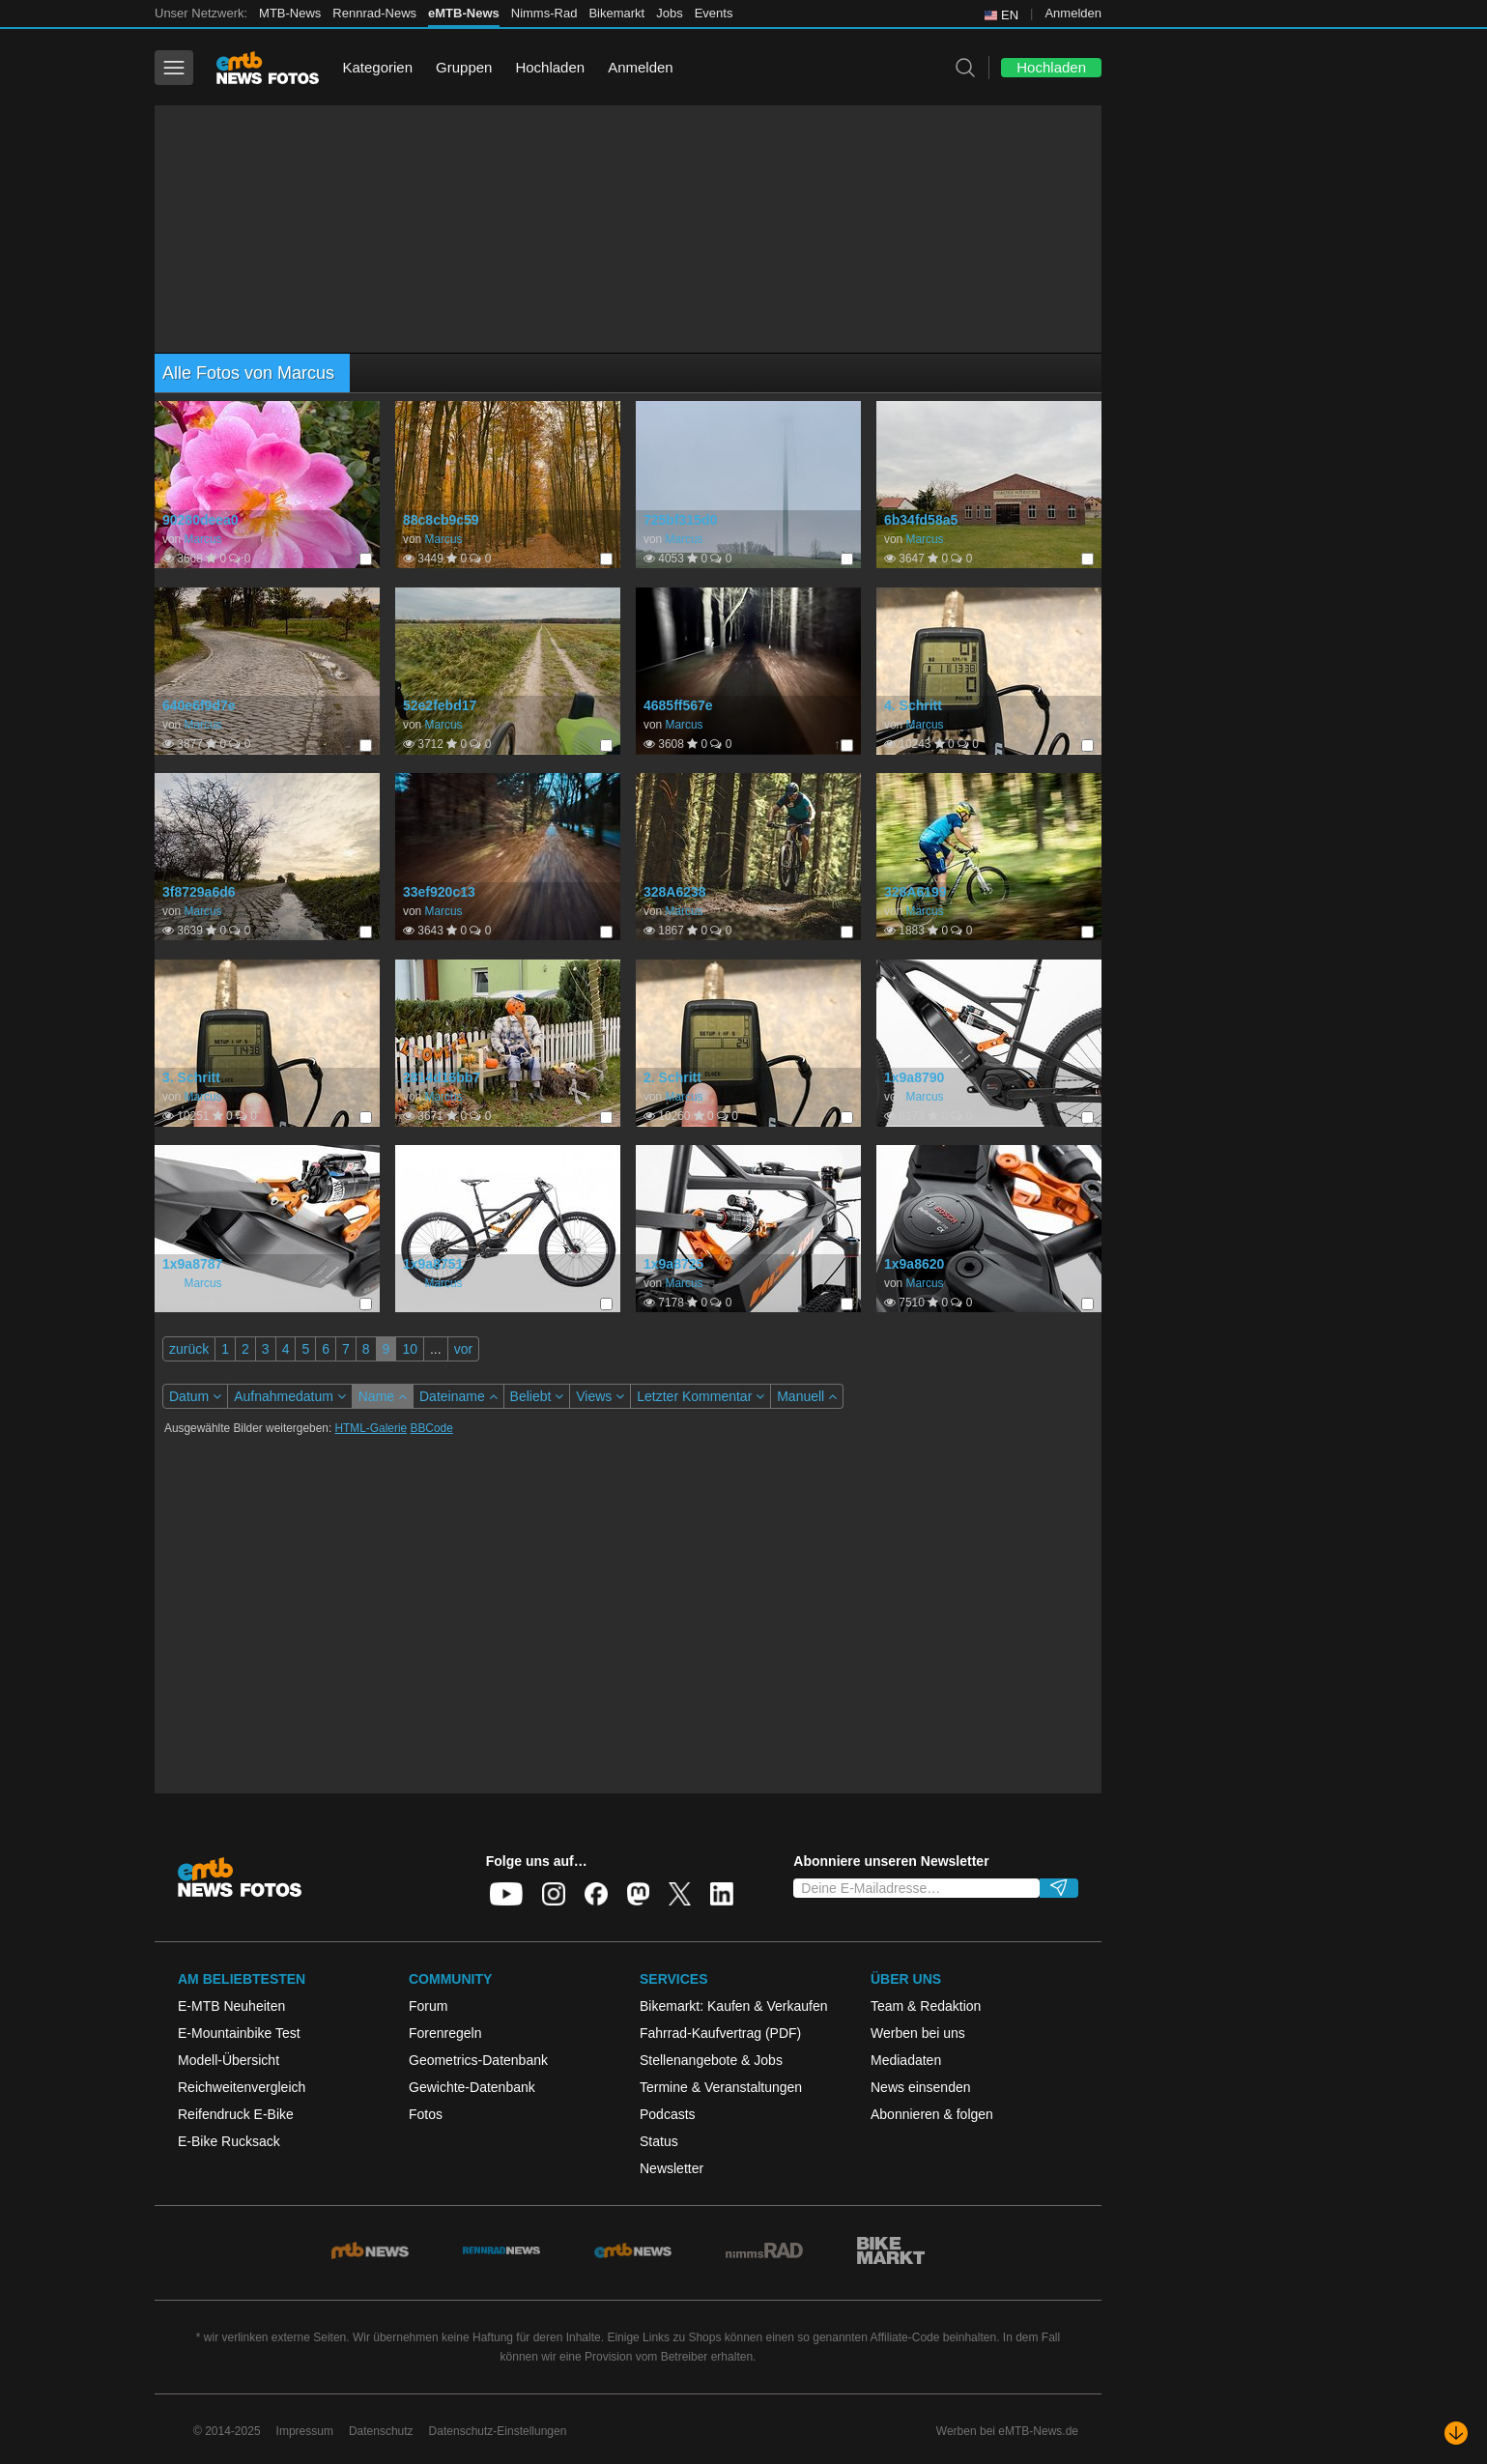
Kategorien (377, 67)
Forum (428, 2006)
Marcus (202, 539)
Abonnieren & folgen (932, 2114)
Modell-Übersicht (228, 2060)
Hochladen (550, 67)
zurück (189, 1349)
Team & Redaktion (926, 2006)
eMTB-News (464, 13)
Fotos (426, 2114)
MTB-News (290, 13)
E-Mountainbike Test (239, 2033)
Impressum (304, 2431)
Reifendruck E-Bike (236, 2114)
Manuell (807, 1396)
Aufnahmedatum (290, 1396)
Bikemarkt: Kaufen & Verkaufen (734, 2006)
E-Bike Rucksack (229, 2141)
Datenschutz (381, 2431)
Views (600, 1396)
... (436, 1349)
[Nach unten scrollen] (1456, 2433)
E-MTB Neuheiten (231, 2006)
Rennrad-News (374, 13)
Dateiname (458, 1396)
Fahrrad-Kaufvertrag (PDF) (720, 2033)
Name (382, 1396)
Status (659, 2141)
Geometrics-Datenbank (478, 2060)
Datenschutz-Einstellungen (498, 2431)
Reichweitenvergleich (241, 2087)
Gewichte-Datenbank (472, 2087)
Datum (195, 1396)
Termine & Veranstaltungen (721, 2087)
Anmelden (1072, 13)
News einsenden (921, 2087)
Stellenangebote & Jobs (711, 2060)
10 (409, 1349)
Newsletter (671, 2168)
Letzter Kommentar (700, 1396)
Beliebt (537, 1396)
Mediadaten (906, 2060)
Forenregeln (445, 2033)
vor (463, 1349)
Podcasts (668, 2114)
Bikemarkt (616, 13)
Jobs (669, 13)
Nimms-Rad (544, 13)
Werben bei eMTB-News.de (1007, 2431)
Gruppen (464, 67)
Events (714, 13)
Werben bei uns (918, 2033)
